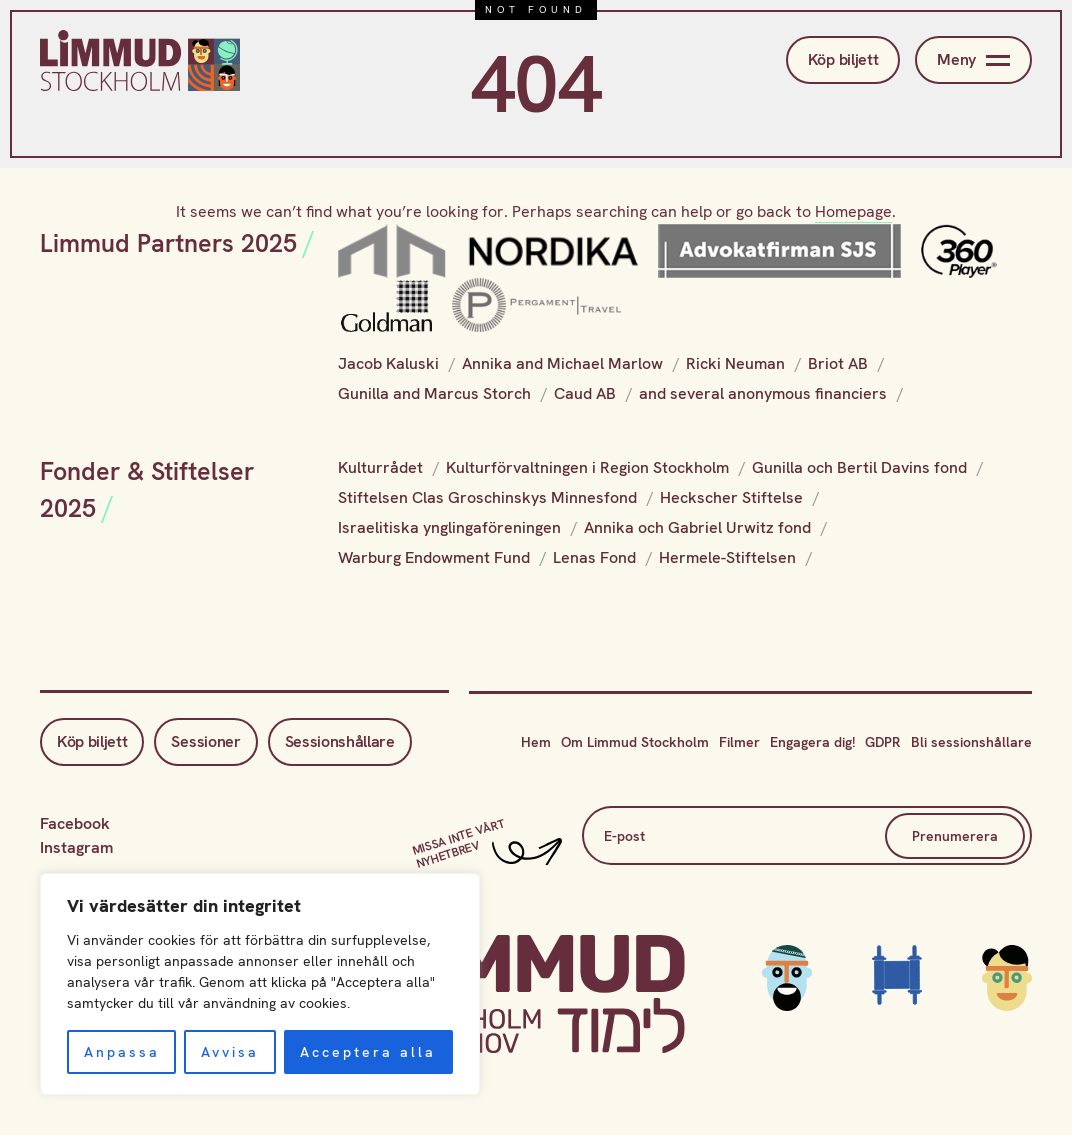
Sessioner (205, 741)
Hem (536, 742)
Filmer (739, 742)
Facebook (75, 823)
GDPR (883, 742)
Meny (973, 60)
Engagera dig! (812, 742)
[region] (260, 984)
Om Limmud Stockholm (635, 742)
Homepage (853, 211)
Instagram (76, 847)
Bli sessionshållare (971, 742)
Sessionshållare (340, 741)
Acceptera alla (368, 1052)
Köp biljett (843, 59)
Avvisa (230, 1052)
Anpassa (122, 1052)
